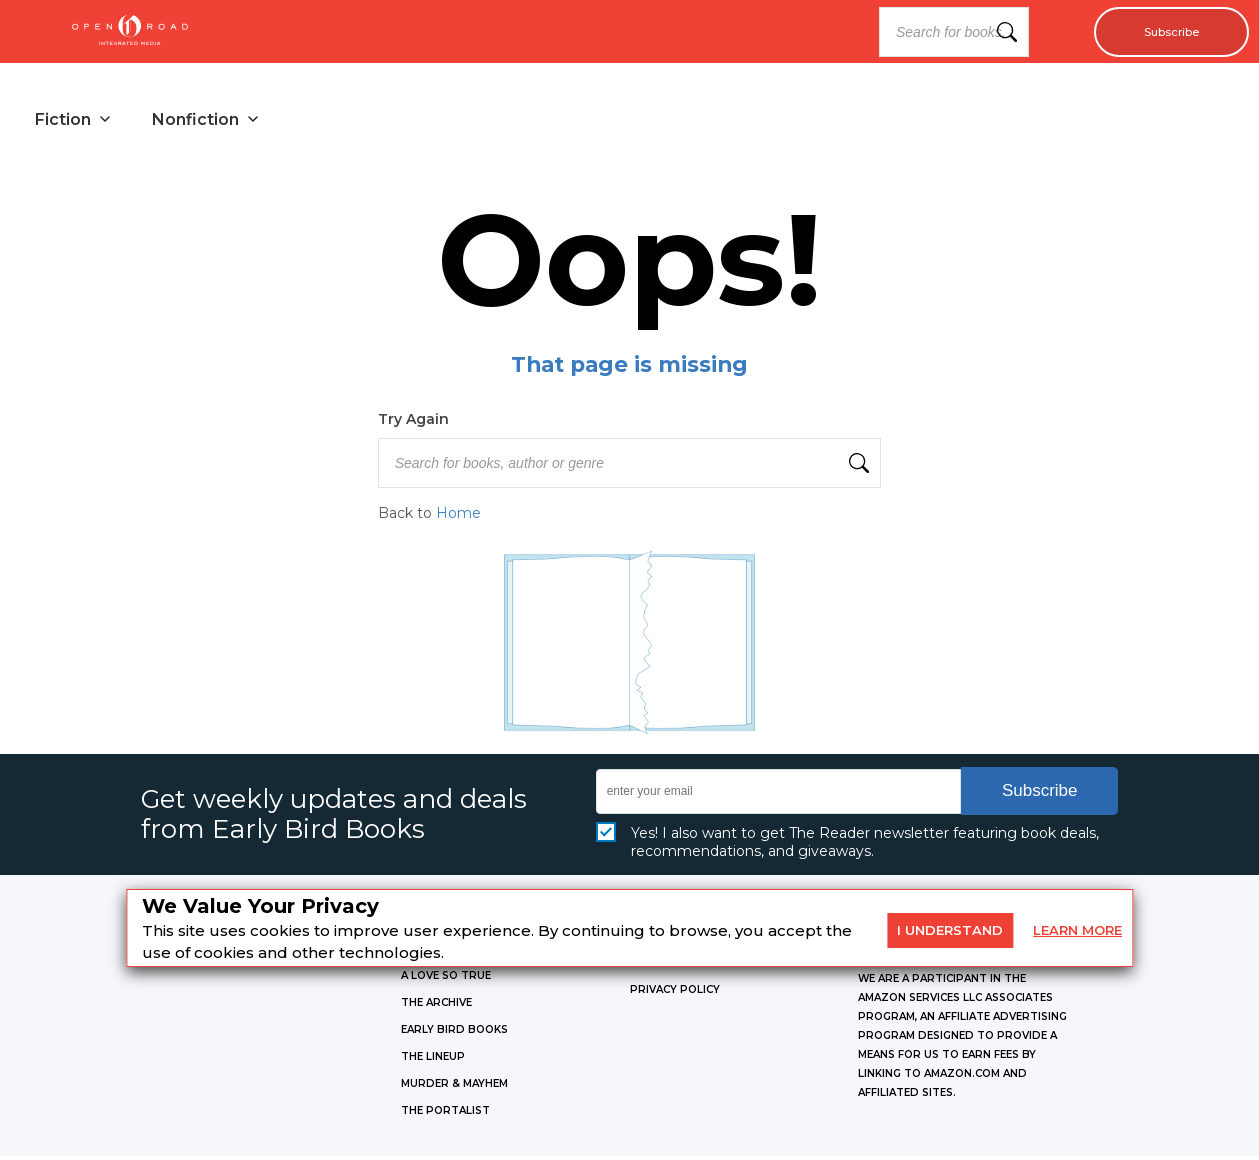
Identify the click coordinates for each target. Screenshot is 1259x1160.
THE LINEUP (433, 1060)
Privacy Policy (675, 993)
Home (458, 518)
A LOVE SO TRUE (446, 979)
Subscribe (1161, 32)
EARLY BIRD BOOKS (454, 1033)
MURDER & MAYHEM (454, 1087)
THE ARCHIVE (436, 1006)
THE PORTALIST (445, 1114)
